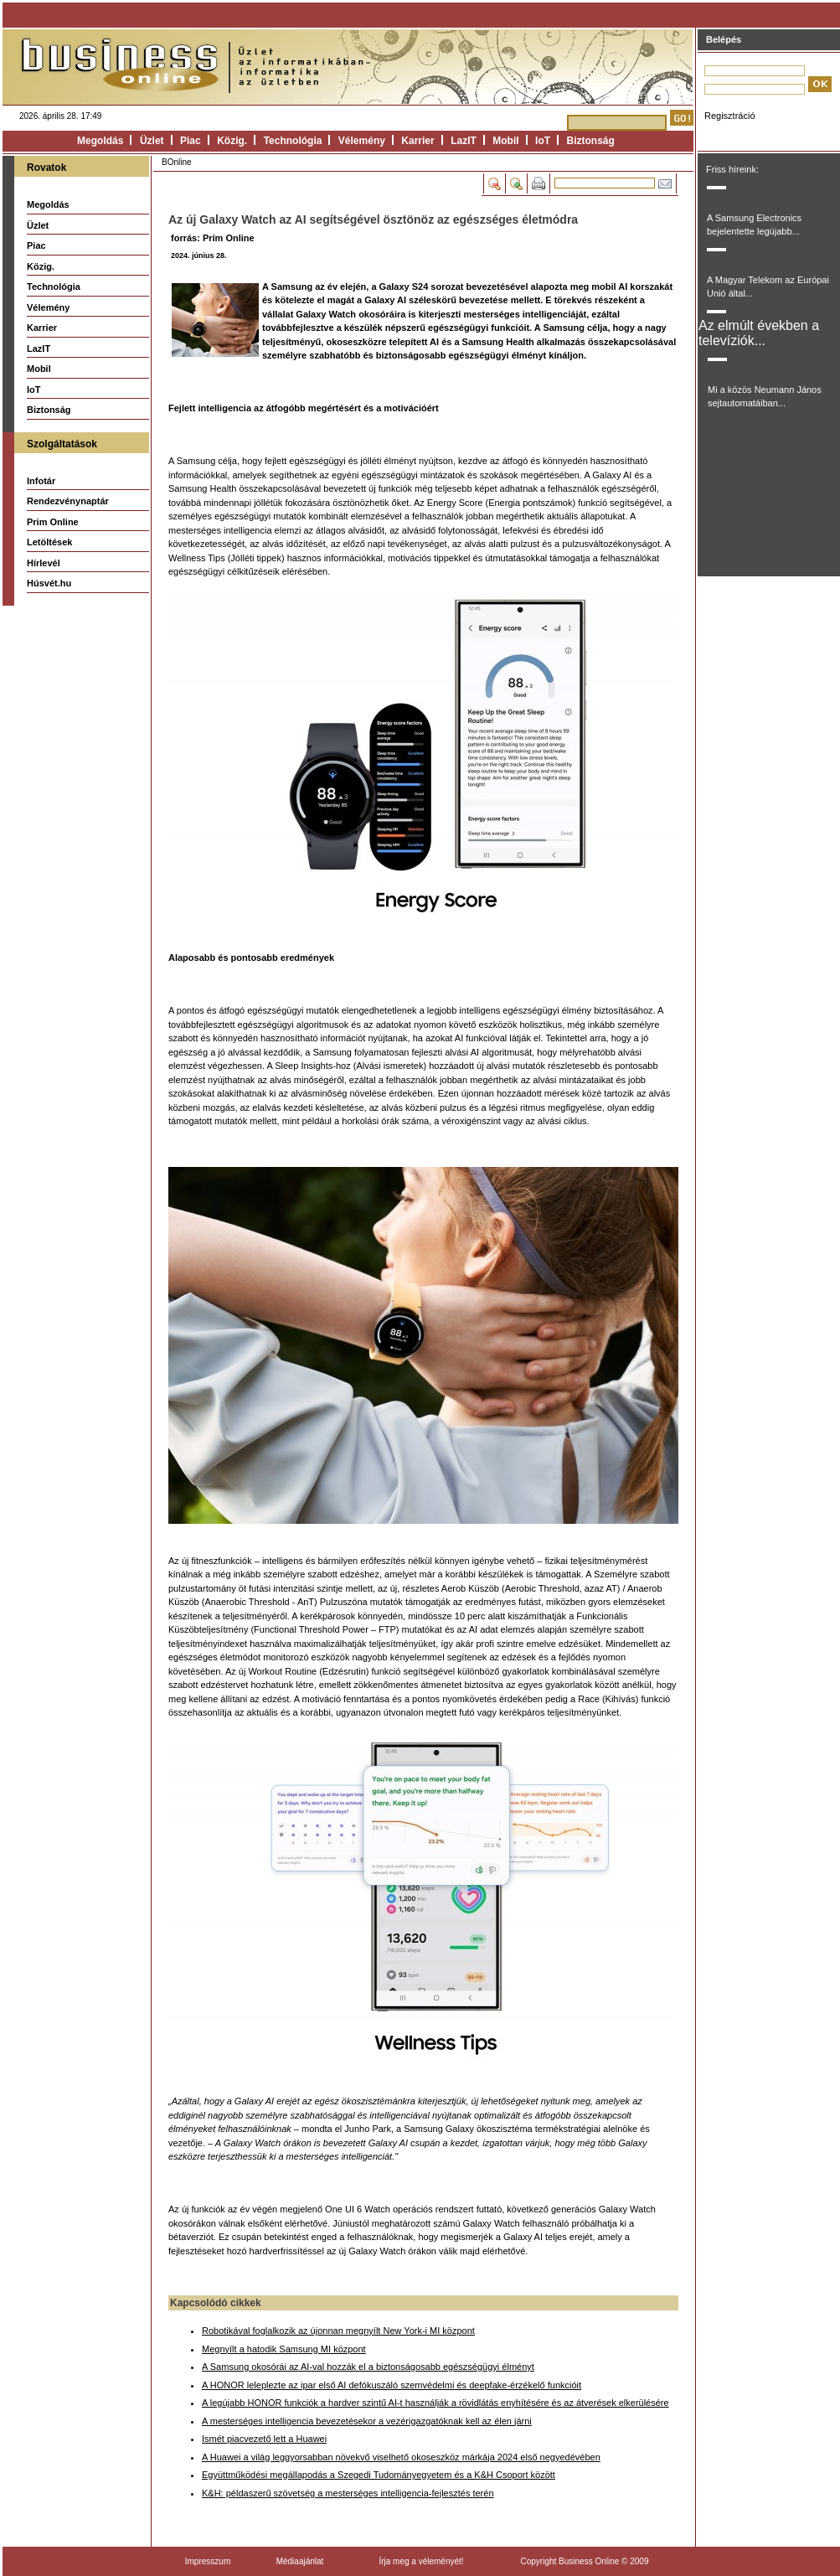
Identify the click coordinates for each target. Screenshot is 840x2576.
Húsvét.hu (49, 583)
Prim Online (53, 522)
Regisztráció (729, 116)
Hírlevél (43, 563)
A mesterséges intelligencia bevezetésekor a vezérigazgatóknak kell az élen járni (367, 2421)
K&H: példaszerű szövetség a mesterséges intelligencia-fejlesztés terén (348, 2493)
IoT (542, 141)
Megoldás (100, 141)
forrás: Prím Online (213, 238)
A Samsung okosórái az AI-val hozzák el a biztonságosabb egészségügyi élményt (368, 2367)
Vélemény (361, 141)
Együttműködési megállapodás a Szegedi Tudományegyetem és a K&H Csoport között (378, 2475)
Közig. (232, 141)
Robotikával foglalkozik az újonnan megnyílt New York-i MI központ (338, 2331)
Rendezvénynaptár (68, 501)
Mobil (505, 141)
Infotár (41, 481)
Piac (190, 141)
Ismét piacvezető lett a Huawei (264, 2439)
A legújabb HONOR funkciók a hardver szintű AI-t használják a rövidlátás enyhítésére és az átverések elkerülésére (435, 2403)
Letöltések (49, 542)
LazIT (464, 141)
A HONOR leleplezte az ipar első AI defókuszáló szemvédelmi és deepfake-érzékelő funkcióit (391, 2385)
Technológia (293, 141)
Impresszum (207, 2561)
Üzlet (152, 141)
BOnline (177, 162)
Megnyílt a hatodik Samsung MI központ (284, 2349)
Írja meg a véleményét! (421, 2561)
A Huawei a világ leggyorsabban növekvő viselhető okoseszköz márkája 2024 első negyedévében (401, 2457)
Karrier (417, 141)
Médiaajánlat (300, 2561)
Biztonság (591, 141)
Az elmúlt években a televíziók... (758, 333)
